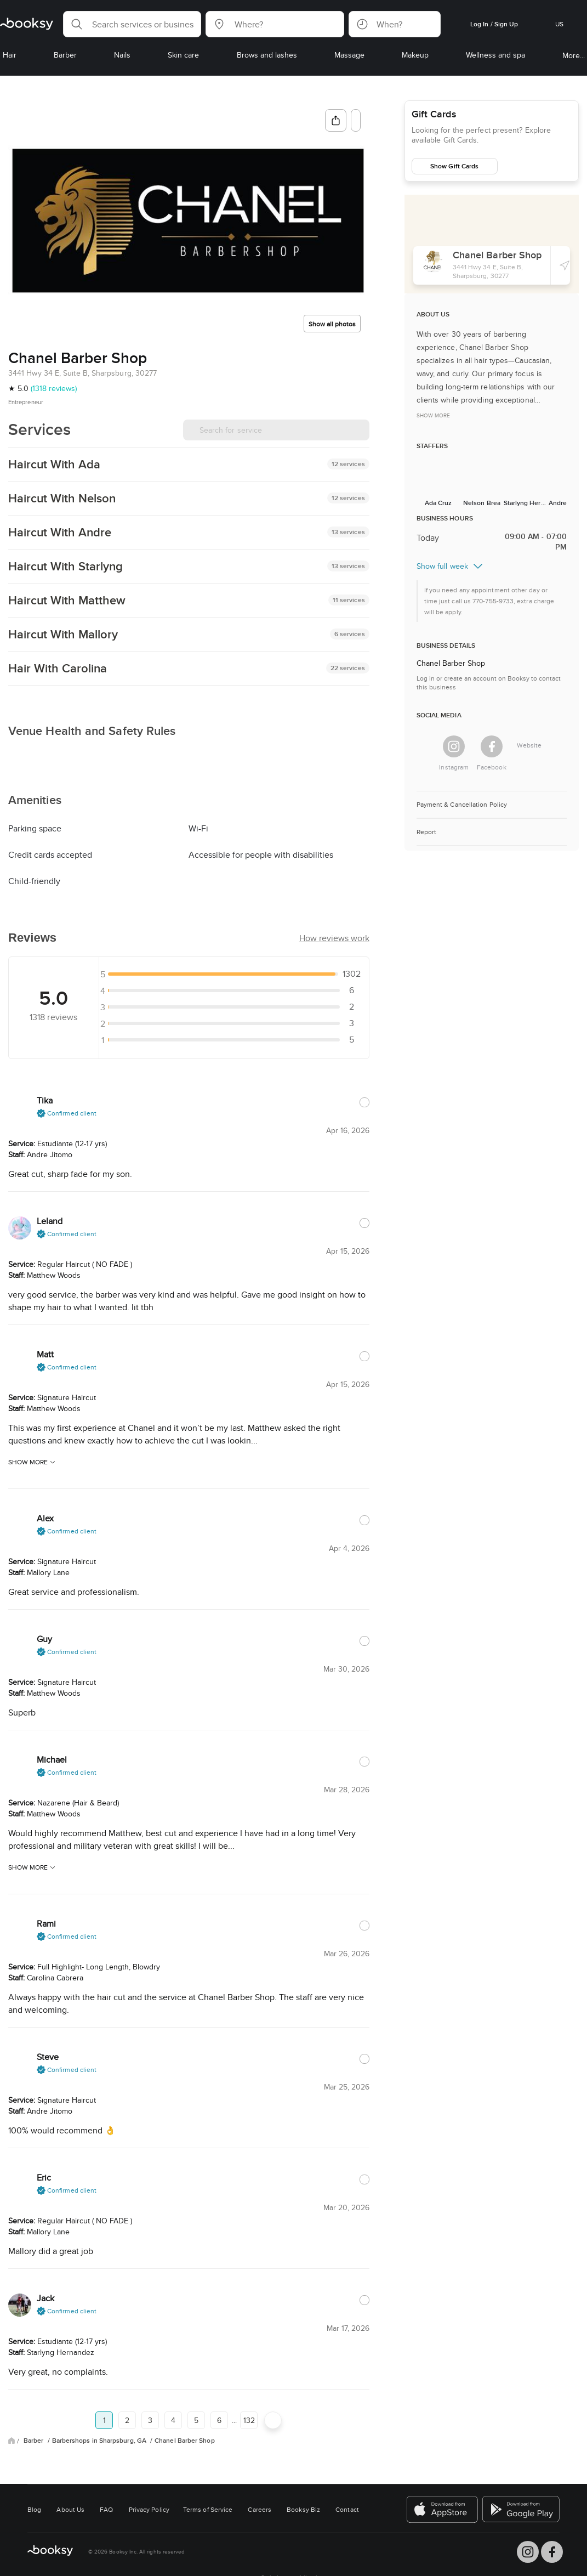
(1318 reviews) (54, 388)
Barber (34, 2521)
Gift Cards (434, 114)
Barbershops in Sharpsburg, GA (100, 2521)
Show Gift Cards (454, 166)
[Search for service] (276, 430)
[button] (132, 24)
